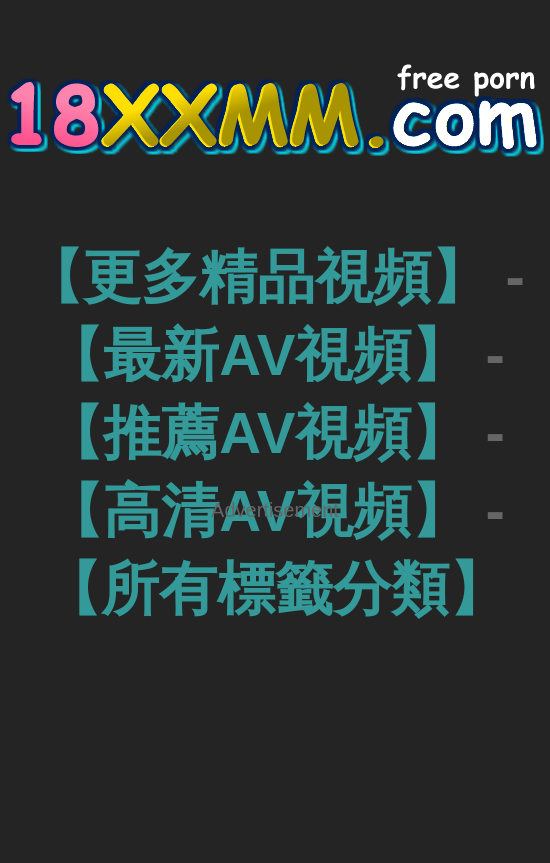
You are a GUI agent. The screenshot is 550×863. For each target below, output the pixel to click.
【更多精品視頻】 (257, 276)
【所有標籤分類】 (275, 588)
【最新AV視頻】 (257, 354)
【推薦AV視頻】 (257, 432)
